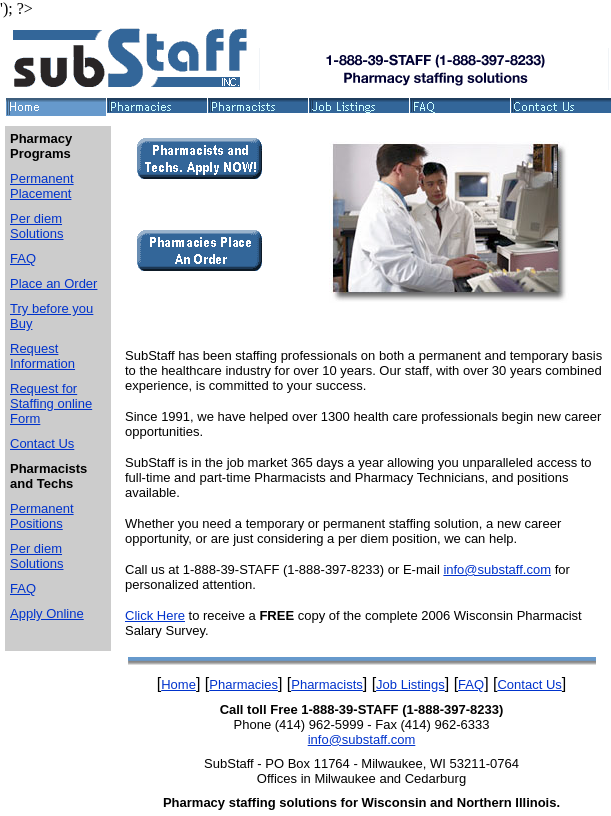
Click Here (155, 615)
